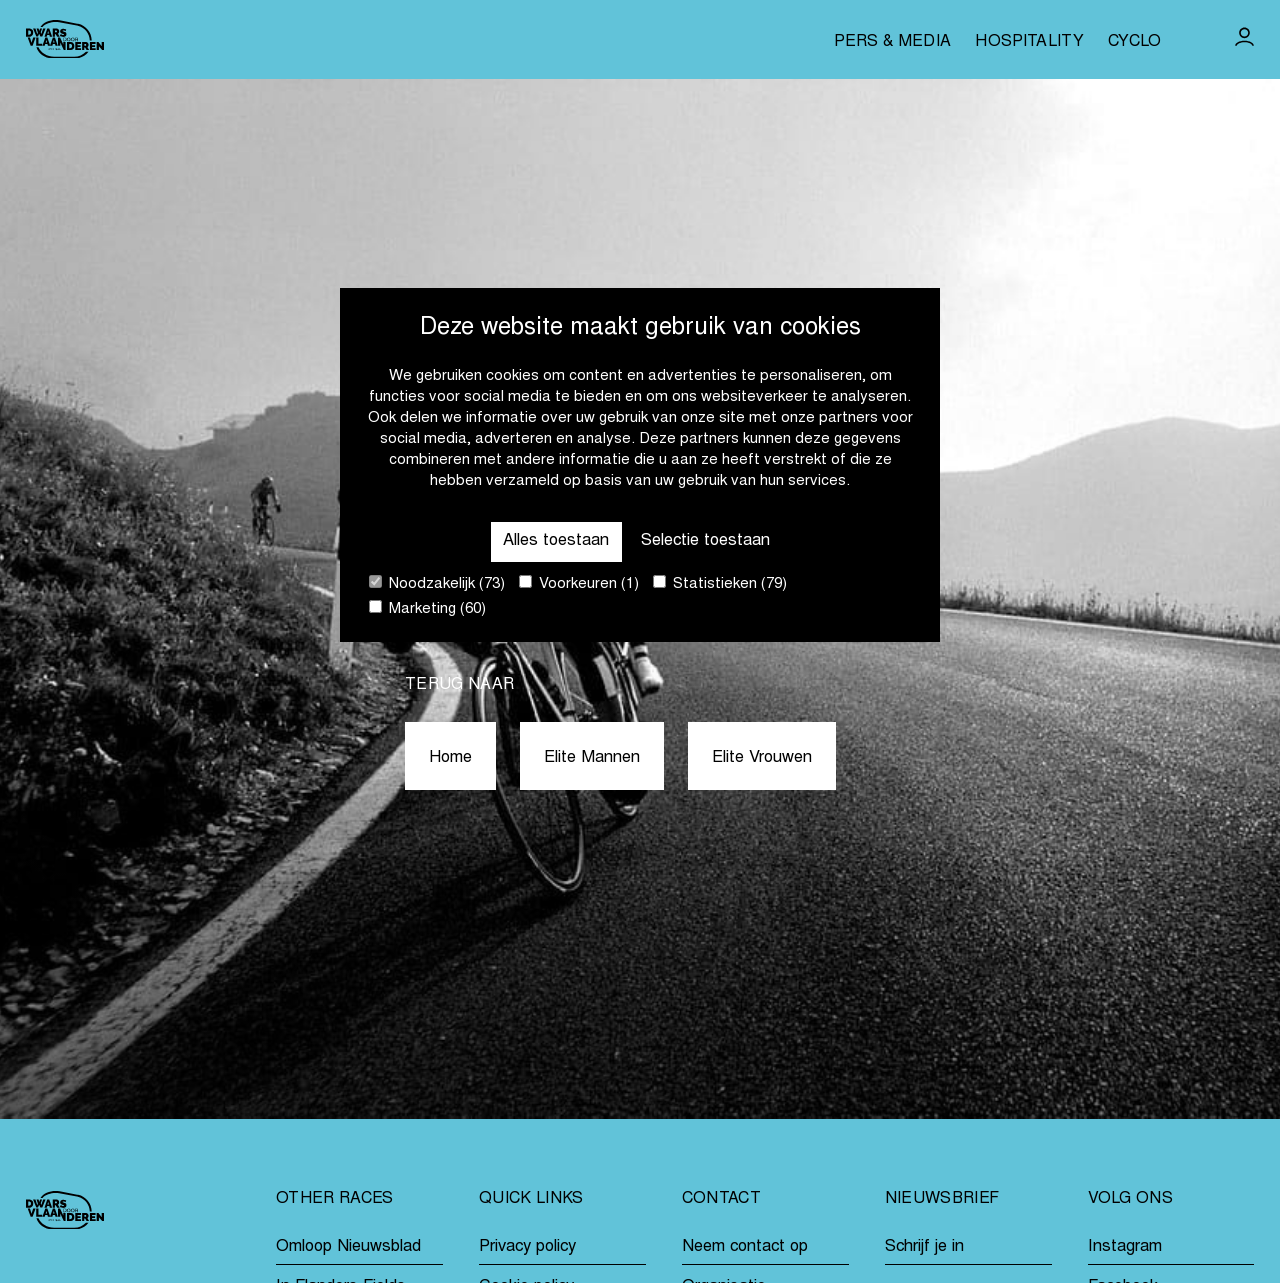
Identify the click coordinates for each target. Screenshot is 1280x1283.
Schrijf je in (924, 1247)
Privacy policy (527, 1247)
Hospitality (1029, 42)
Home (450, 758)
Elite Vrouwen (762, 758)
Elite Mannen (592, 758)
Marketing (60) (427, 608)
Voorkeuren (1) (579, 583)
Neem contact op (745, 1247)
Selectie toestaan (705, 541)
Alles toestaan (556, 541)
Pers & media (892, 42)
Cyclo (1135, 42)
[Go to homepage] (65, 39)
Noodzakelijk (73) (437, 583)
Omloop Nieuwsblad (348, 1247)
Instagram (1125, 1247)
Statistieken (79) (720, 583)
